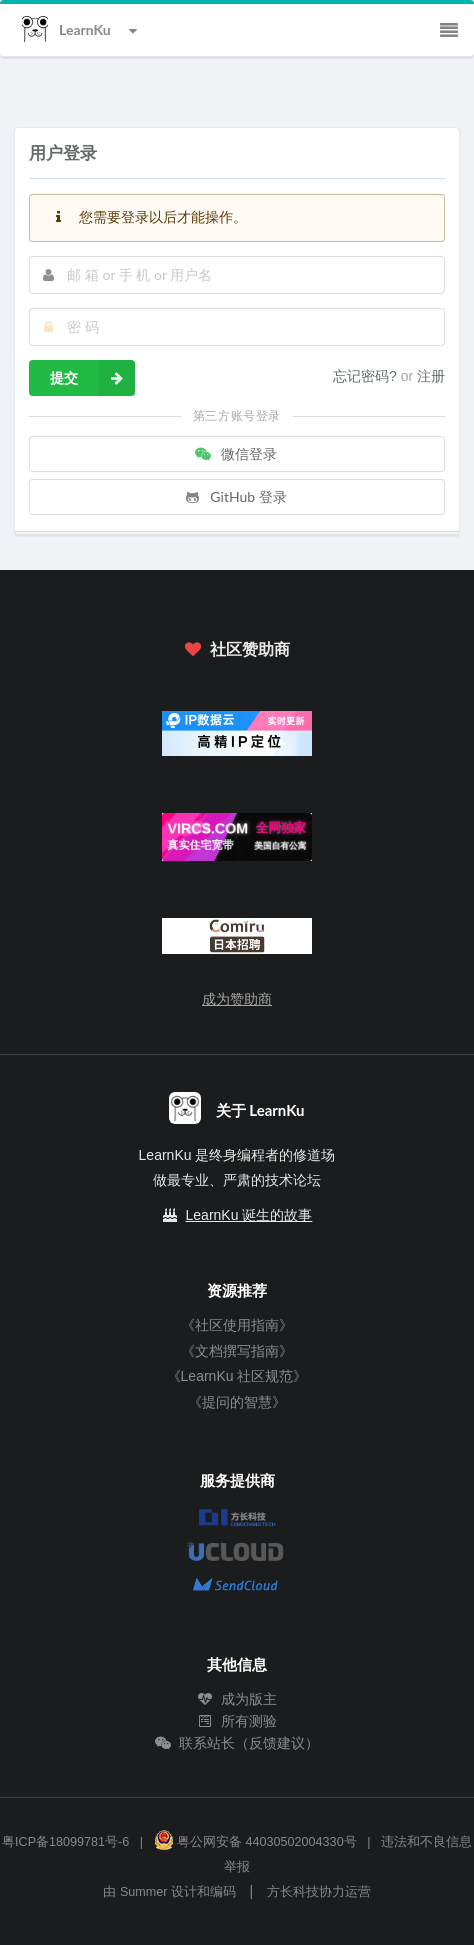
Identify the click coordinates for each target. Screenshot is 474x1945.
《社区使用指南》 (237, 1325)
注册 (431, 376)
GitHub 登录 (235, 496)
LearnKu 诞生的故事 (249, 1215)
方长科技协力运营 (319, 1892)
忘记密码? (367, 376)
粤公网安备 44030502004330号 (255, 1842)
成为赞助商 (237, 999)
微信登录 (235, 453)
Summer (144, 1892)
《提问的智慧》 (237, 1402)
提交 (92, 378)
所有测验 (237, 1721)
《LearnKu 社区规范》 (237, 1376)
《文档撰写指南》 (237, 1351)
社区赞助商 (237, 648)
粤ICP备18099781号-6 (65, 1842)
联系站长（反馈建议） (237, 1743)
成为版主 (237, 1699)
